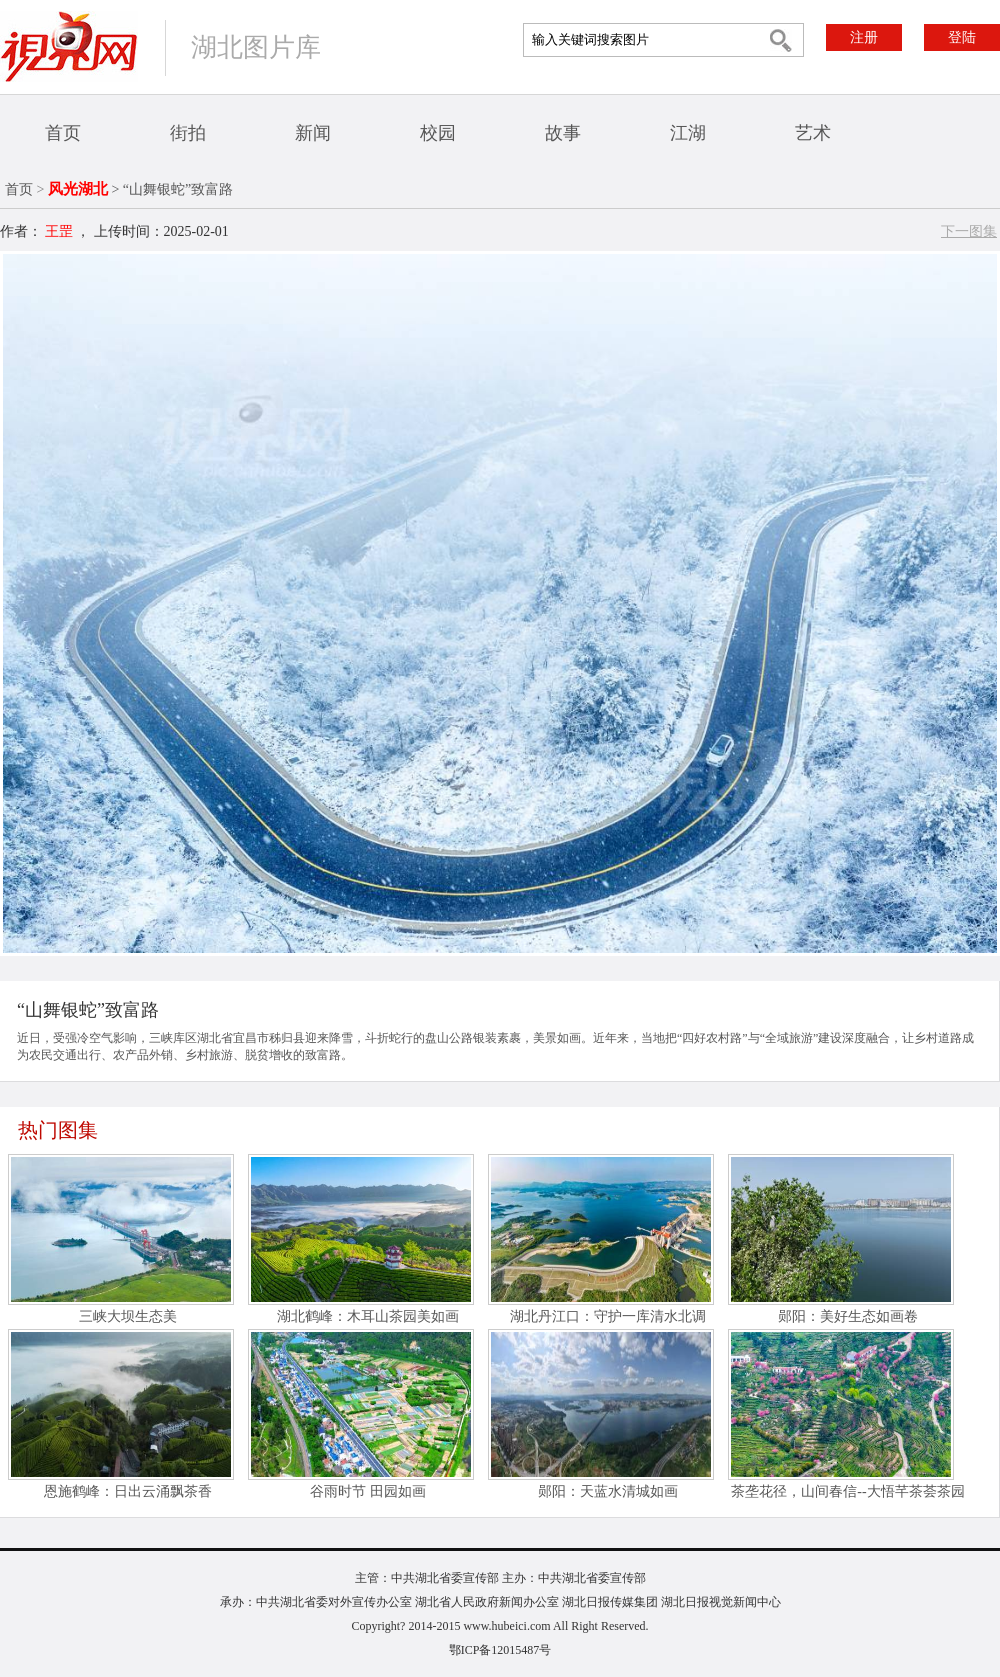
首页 (63, 133)
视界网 (69, 46)
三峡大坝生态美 (128, 1316)
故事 (563, 133)
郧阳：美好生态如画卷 (848, 1316)
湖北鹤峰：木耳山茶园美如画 (368, 1316)
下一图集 (969, 231)
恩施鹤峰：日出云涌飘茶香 (128, 1491)
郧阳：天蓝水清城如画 (608, 1491)
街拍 (188, 133)
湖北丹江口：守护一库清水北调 (608, 1316)
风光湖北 (78, 189)
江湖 (688, 133)
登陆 (962, 37)
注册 (864, 37)
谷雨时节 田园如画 (368, 1491)
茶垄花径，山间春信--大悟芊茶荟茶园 (847, 1491)
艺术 (813, 133)
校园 (438, 133)
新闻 (313, 133)
